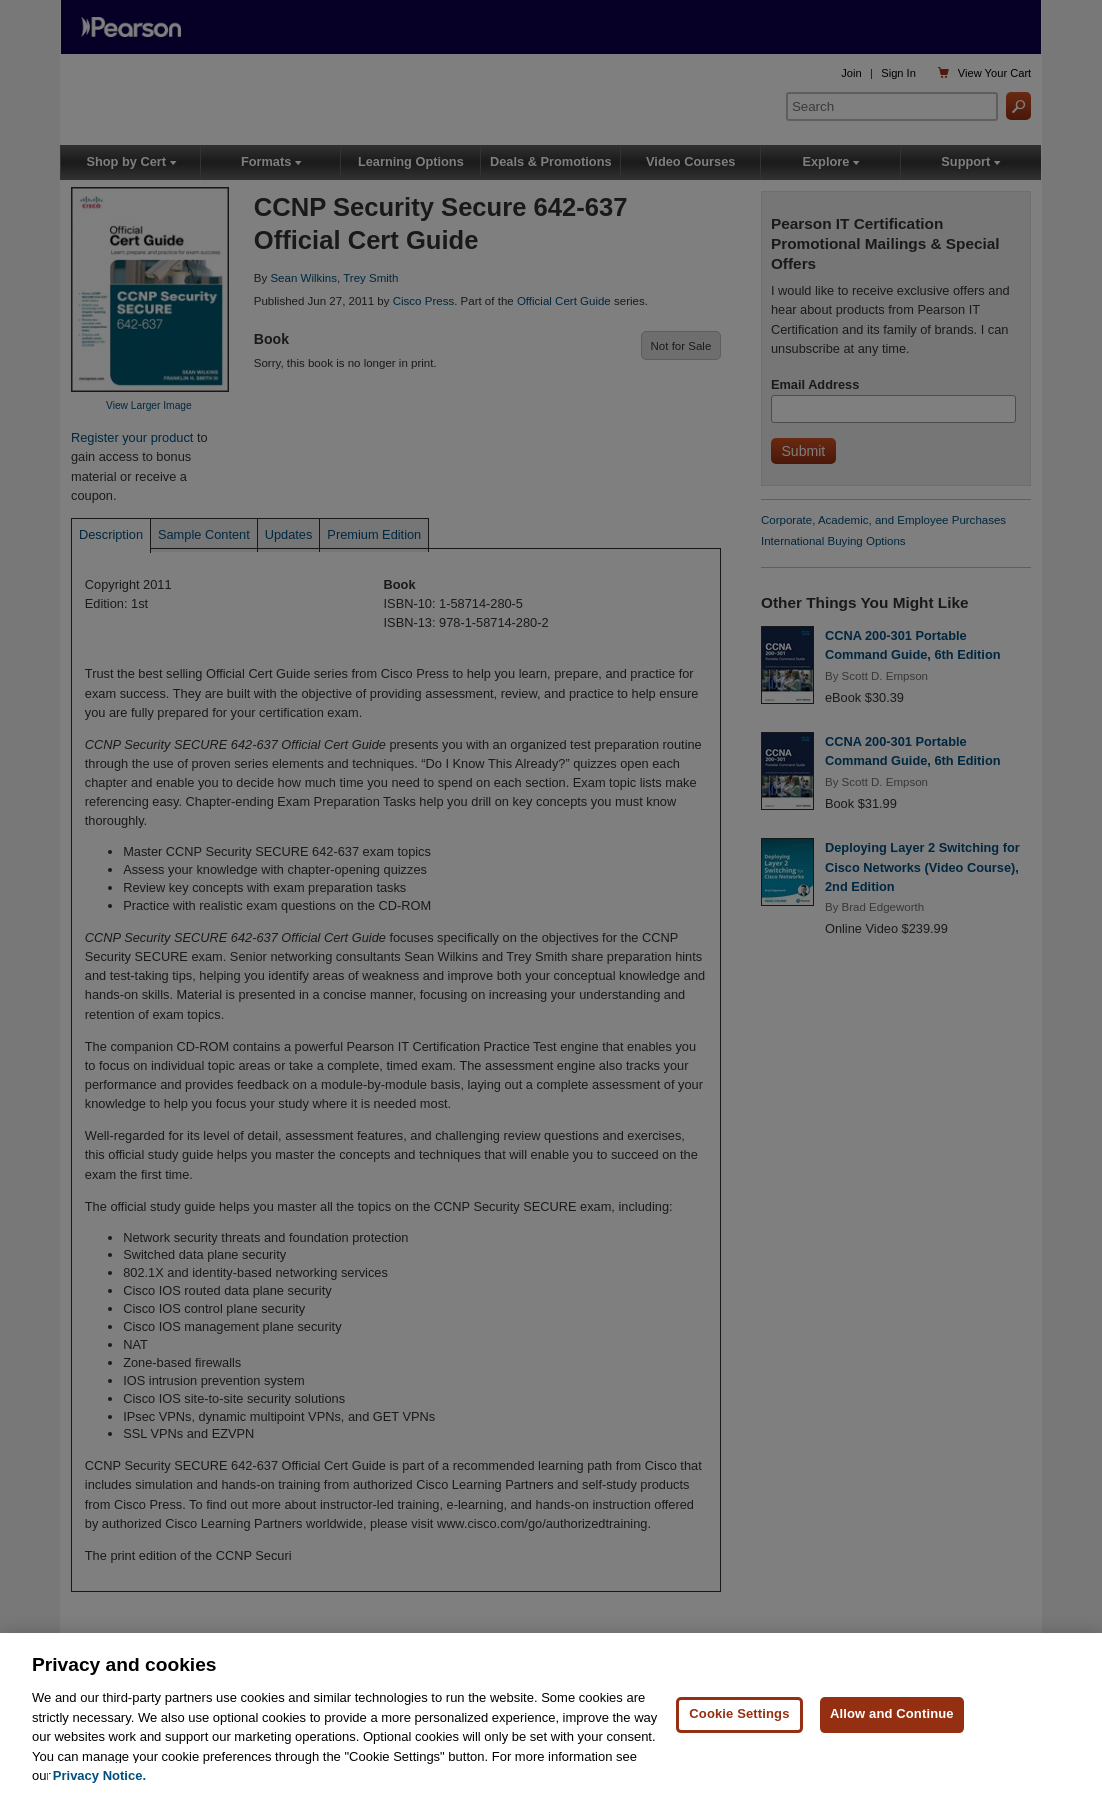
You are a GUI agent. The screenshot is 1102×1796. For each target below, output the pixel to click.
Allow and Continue (892, 1713)
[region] (551, 1714)
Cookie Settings (739, 1713)
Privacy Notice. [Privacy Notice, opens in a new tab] (99, 1775)
